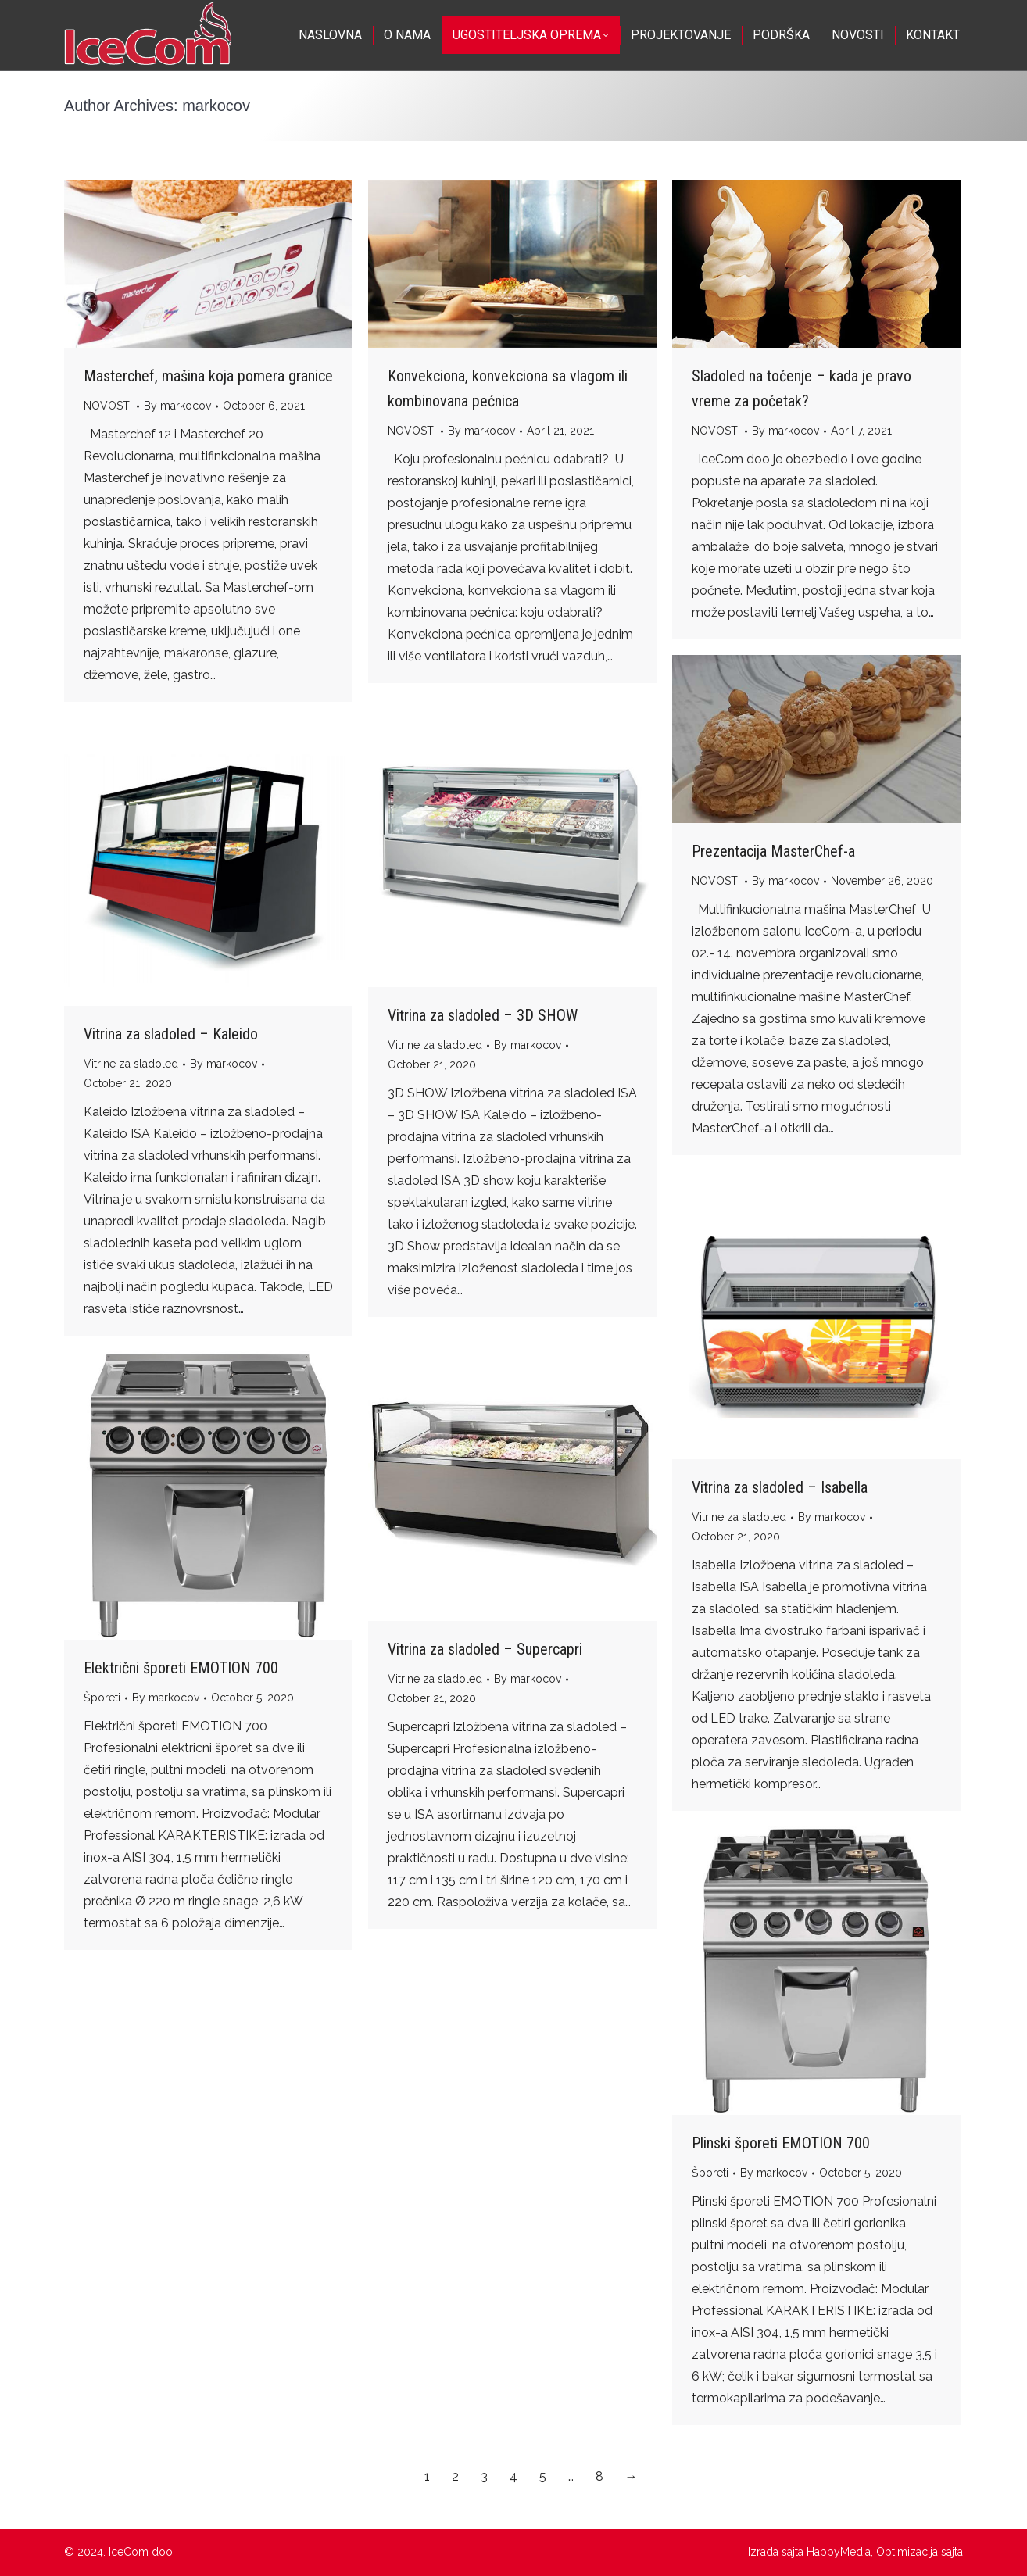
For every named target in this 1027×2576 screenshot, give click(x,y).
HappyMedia (839, 2552)
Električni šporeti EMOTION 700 (181, 1667)
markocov (216, 105)
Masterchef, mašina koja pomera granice (208, 376)
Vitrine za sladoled (435, 1045)
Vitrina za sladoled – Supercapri (485, 1649)
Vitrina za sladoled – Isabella (780, 1487)
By (177, 405)
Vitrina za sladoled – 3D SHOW (483, 1015)
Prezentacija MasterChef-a (773, 851)
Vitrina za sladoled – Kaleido (171, 1034)
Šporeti (102, 1697)
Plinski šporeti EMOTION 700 (781, 2143)
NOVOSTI (108, 405)
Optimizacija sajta (919, 2552)
